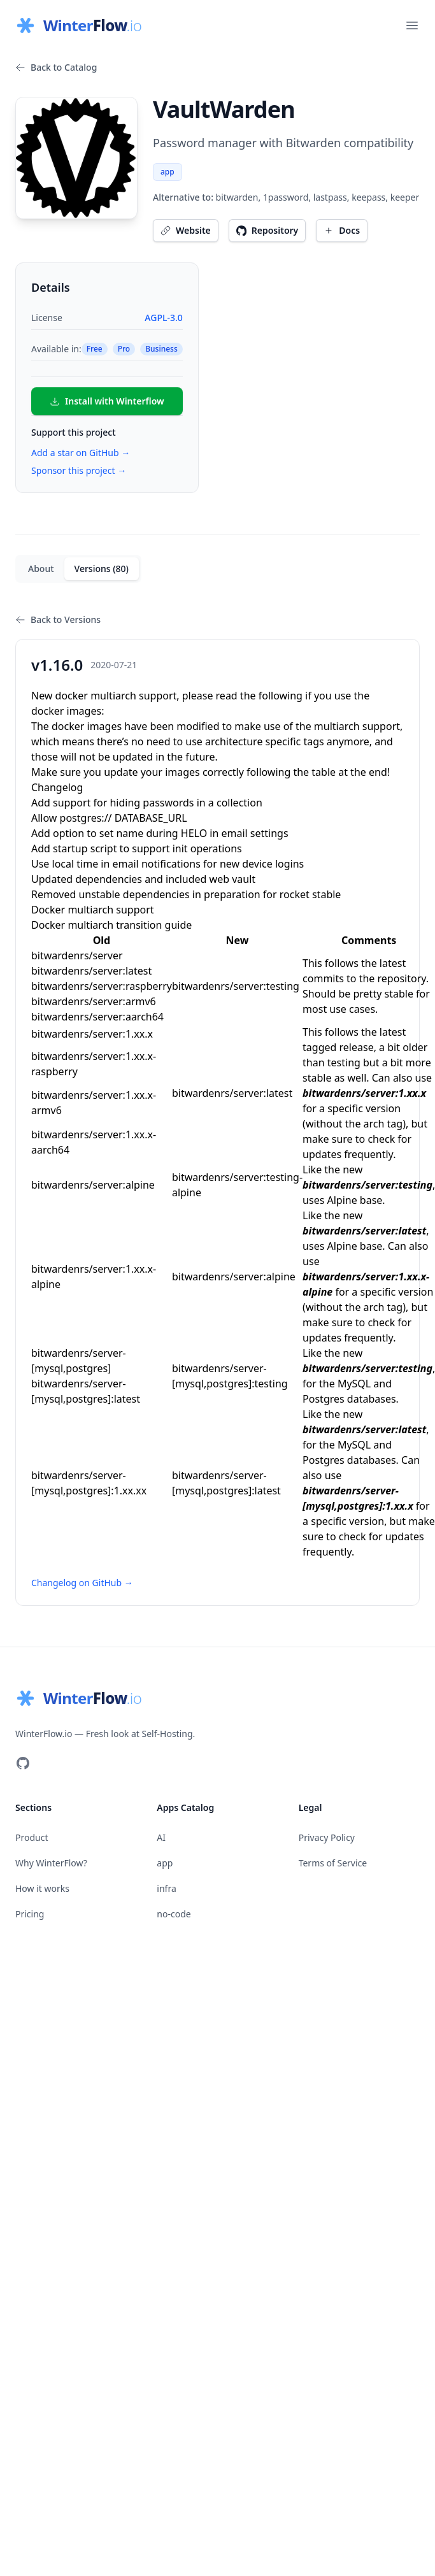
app (167, 171)
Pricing (29, 1914)
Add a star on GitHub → (80, 453)
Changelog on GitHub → (82, 1583)
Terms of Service (333, 1863)
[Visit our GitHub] (23, 1763)
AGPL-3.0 (163, 317)
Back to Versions (58, 619)
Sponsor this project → (78, 470)
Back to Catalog (56, 67)
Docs (342, 230)
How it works (42, 1888)
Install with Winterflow (107, 401)
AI (161, 1837)
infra (166, 1888)
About (41, 568)
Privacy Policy (327, 1837)
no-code (173, 1914)
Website (185, 230)
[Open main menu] (412, 25)
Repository (267, 230)
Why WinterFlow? (51, 1863)
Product (31, 1837)
